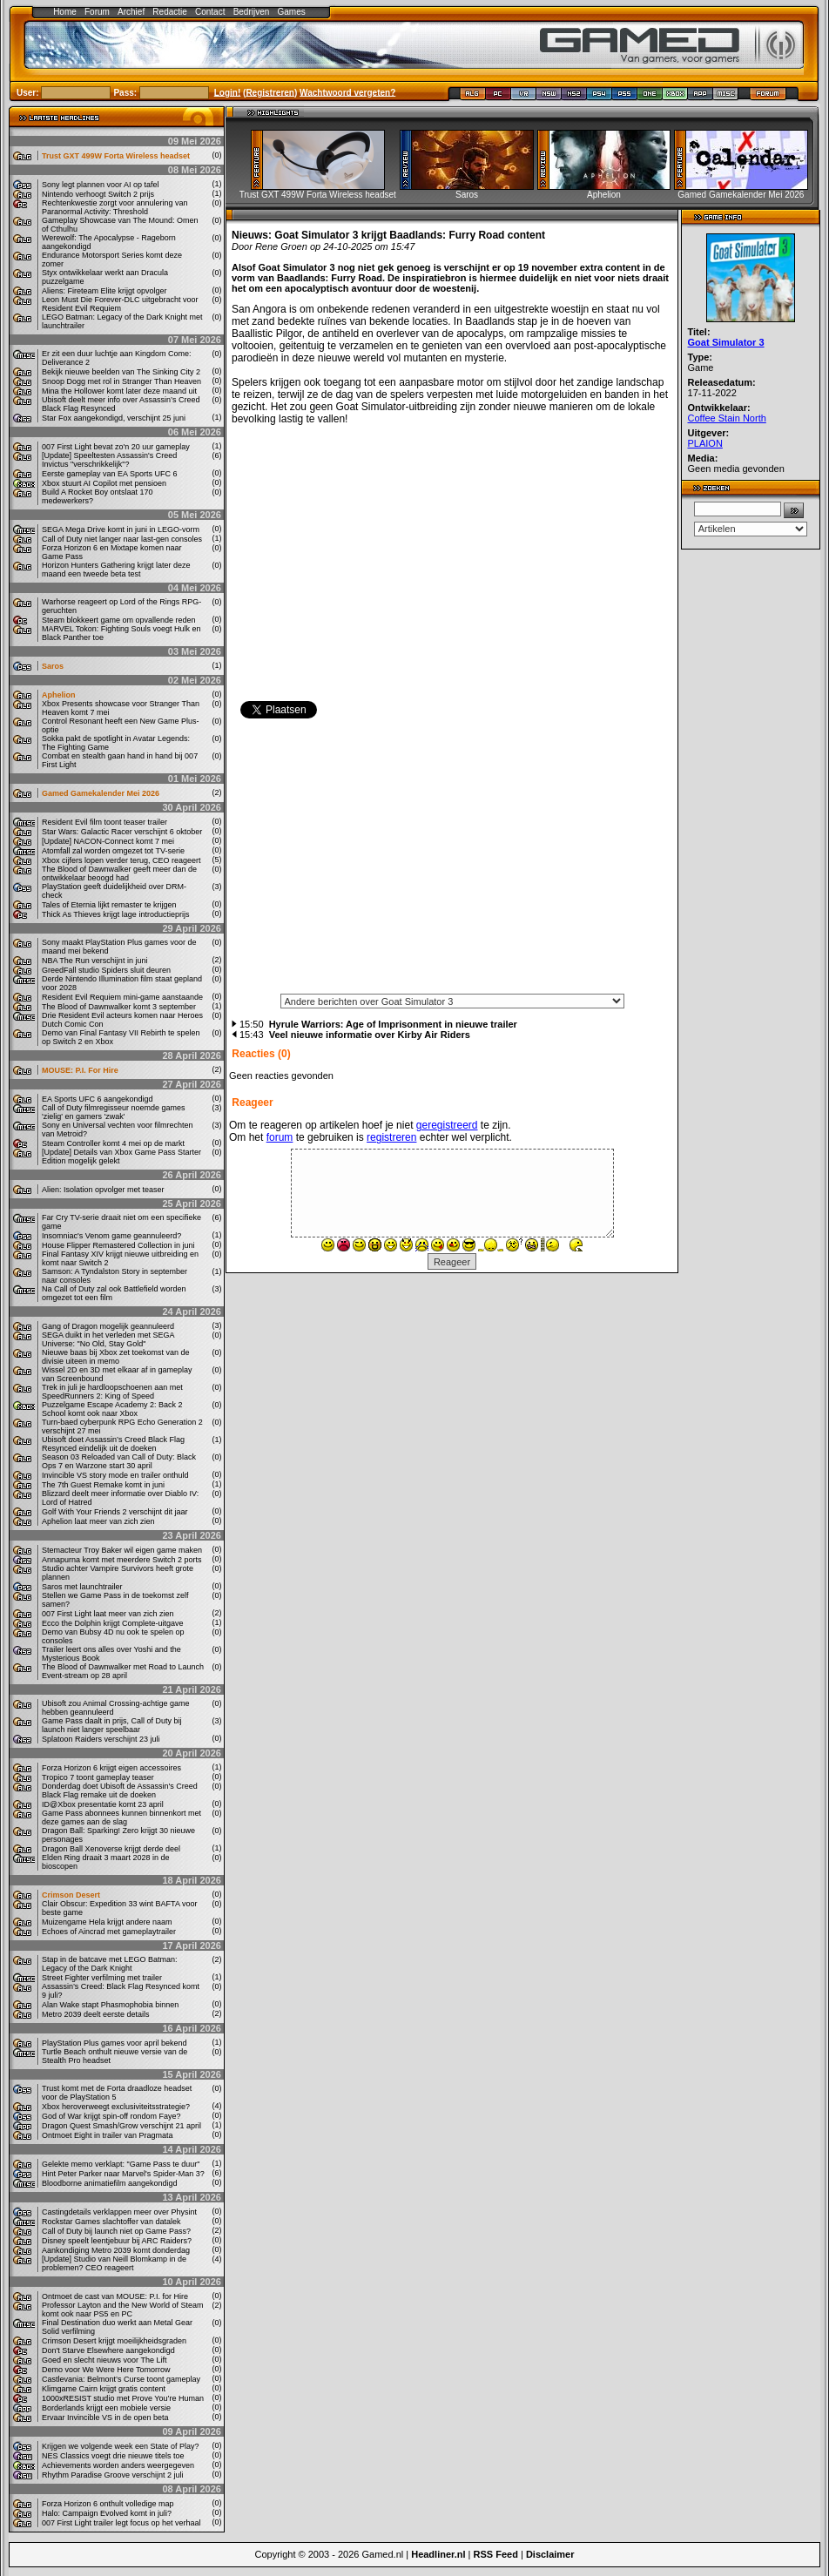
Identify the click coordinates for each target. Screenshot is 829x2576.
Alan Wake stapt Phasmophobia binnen (110, 2004)
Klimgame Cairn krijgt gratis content (103, 2388)
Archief (131, 12)
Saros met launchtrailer (82, 1586)
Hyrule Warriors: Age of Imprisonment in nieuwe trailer (393, 1024)
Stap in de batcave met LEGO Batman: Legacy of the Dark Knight (110, 1963)
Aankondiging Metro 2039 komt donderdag (116, 2250)
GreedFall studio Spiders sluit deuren (106, 970)
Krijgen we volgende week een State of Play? (120, 2446)
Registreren (270, 92)
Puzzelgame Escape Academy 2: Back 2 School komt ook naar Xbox (112, 1409)
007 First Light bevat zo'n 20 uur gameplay (116, 446)
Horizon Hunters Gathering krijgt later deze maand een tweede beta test (116, 569)
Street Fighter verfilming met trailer (102, 1977)
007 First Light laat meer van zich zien (108, 1613)
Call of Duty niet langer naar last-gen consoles (122, 539)
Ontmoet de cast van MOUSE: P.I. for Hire (115, 2296)
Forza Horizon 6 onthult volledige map (108, 2503)
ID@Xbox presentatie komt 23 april (103, 1804)
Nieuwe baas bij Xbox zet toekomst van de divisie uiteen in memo (116, 1357)
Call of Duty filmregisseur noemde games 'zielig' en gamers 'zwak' (113, 1112)
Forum (97, 12)
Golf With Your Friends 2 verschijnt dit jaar (115, 1511)
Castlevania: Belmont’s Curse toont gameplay (121, 2379)
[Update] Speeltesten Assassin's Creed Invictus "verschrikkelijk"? (109, 460)
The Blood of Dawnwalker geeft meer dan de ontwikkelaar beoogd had (119, 873)
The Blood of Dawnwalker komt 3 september (119, 1006)
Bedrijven (251, 12)
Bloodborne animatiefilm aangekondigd (110, 2183)
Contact (210, 12)
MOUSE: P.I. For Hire (80, 1070)
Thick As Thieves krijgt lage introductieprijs (115, 914)
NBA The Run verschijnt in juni (94, 960)
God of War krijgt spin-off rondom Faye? (111, 2116)
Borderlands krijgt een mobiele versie (106, 2408)
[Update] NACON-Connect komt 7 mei (108, 841)
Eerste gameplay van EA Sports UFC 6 (110, 473)
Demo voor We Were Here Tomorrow (106, 2369)
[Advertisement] (452, 861)
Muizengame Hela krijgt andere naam (107, 1922)
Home (65, 12)
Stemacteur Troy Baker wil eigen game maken (122, 1550)
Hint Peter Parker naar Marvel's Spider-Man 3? (123, 2173)
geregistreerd (447, 1125)
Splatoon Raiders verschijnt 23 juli (101, 1739)
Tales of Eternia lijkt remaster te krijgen (109, 904)
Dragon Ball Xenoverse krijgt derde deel (111, 1848)
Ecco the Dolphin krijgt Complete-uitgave (113, 1623)
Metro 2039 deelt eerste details (96, 2014)
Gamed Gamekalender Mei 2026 (100, 793)
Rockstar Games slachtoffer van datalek (111, 2221)
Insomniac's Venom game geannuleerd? (111, 1235)
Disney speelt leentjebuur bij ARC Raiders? (117, 2240)
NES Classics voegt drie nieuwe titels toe (113, 2455)
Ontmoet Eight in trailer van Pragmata (107, 2135)
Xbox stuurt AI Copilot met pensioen (104, 483)
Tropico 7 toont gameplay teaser (98, 1777)
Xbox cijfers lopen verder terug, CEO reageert (121, 860)
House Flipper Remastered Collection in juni (118, 1245)
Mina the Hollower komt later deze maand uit (119, 391)
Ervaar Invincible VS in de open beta (105, 2417)
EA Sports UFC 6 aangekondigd (97, 1099)
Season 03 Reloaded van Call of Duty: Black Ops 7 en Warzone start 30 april (119, 1461)
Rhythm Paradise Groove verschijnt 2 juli (113, 2475)
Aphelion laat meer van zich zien (98, 1521)
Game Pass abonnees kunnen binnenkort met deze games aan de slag (121, 1817)
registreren (391, 1137)
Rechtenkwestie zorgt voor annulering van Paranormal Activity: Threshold (115, 207)
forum (279, 1137)
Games (292, 12)
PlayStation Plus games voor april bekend (114, 2043)
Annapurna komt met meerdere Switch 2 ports (122, 1559)
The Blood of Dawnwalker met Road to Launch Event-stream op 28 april (123, 1671)
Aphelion (59, 695)
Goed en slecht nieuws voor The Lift (104, 2360)
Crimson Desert (71, 1895)
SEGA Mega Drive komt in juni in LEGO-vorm (120, 529)
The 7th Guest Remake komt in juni (103, 1484)
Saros (53, 666)
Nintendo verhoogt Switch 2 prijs (98, 194)
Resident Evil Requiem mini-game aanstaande (122, 997)
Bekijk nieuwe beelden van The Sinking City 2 (121, 372)
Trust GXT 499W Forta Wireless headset (116, 156)
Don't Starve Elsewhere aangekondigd (108, 2350)
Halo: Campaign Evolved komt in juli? (107, 2513)
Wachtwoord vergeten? (347, 92)
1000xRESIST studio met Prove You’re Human (123, 2398)
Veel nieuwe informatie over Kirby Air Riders (369, 1034)
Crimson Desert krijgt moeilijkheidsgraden (114, 2341)
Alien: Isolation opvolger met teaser (103, 1189)
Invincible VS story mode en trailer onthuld (115, 1475)
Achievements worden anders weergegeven (118, 2465)
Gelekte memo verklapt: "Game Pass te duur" (120, 2164)
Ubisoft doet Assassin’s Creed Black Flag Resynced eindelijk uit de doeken (113, 1444)
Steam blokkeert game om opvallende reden (119, 620)
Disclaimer (550, 2554)
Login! (227, 92)
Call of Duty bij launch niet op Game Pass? (116, 2231)
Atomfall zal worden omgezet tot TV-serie (113, 850)
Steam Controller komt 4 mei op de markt (113, 1143)
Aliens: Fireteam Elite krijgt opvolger (104, 291)
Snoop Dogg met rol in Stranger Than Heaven (121, 381)
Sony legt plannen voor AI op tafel (100, 184)
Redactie (169, 12)
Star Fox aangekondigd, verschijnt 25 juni (113, 418)
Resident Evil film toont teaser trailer (104, 822)
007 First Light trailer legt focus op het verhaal (121, 2523)
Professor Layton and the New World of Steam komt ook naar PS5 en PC (122, 2309)
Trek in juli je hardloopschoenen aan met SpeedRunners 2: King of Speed (112, 1391)
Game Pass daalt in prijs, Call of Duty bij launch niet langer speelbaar (112, 1725)
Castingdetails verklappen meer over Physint (119, 2212)
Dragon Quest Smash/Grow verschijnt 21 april (121, 2125)
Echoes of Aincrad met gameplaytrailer (109, 1931)
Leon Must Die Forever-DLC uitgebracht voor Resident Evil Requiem (120, 304)
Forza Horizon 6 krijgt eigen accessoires (111, 1767)
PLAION (705, 443)
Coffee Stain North (727, 418)
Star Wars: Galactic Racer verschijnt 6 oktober (122, 831)
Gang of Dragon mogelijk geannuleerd (108, 1326)
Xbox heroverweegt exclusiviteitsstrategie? (116, 2106)
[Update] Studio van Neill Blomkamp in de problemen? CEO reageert (114, 2263)
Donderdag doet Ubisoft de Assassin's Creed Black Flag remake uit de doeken (120, 1790)
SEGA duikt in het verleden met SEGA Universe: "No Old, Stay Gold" (108, 1339)
